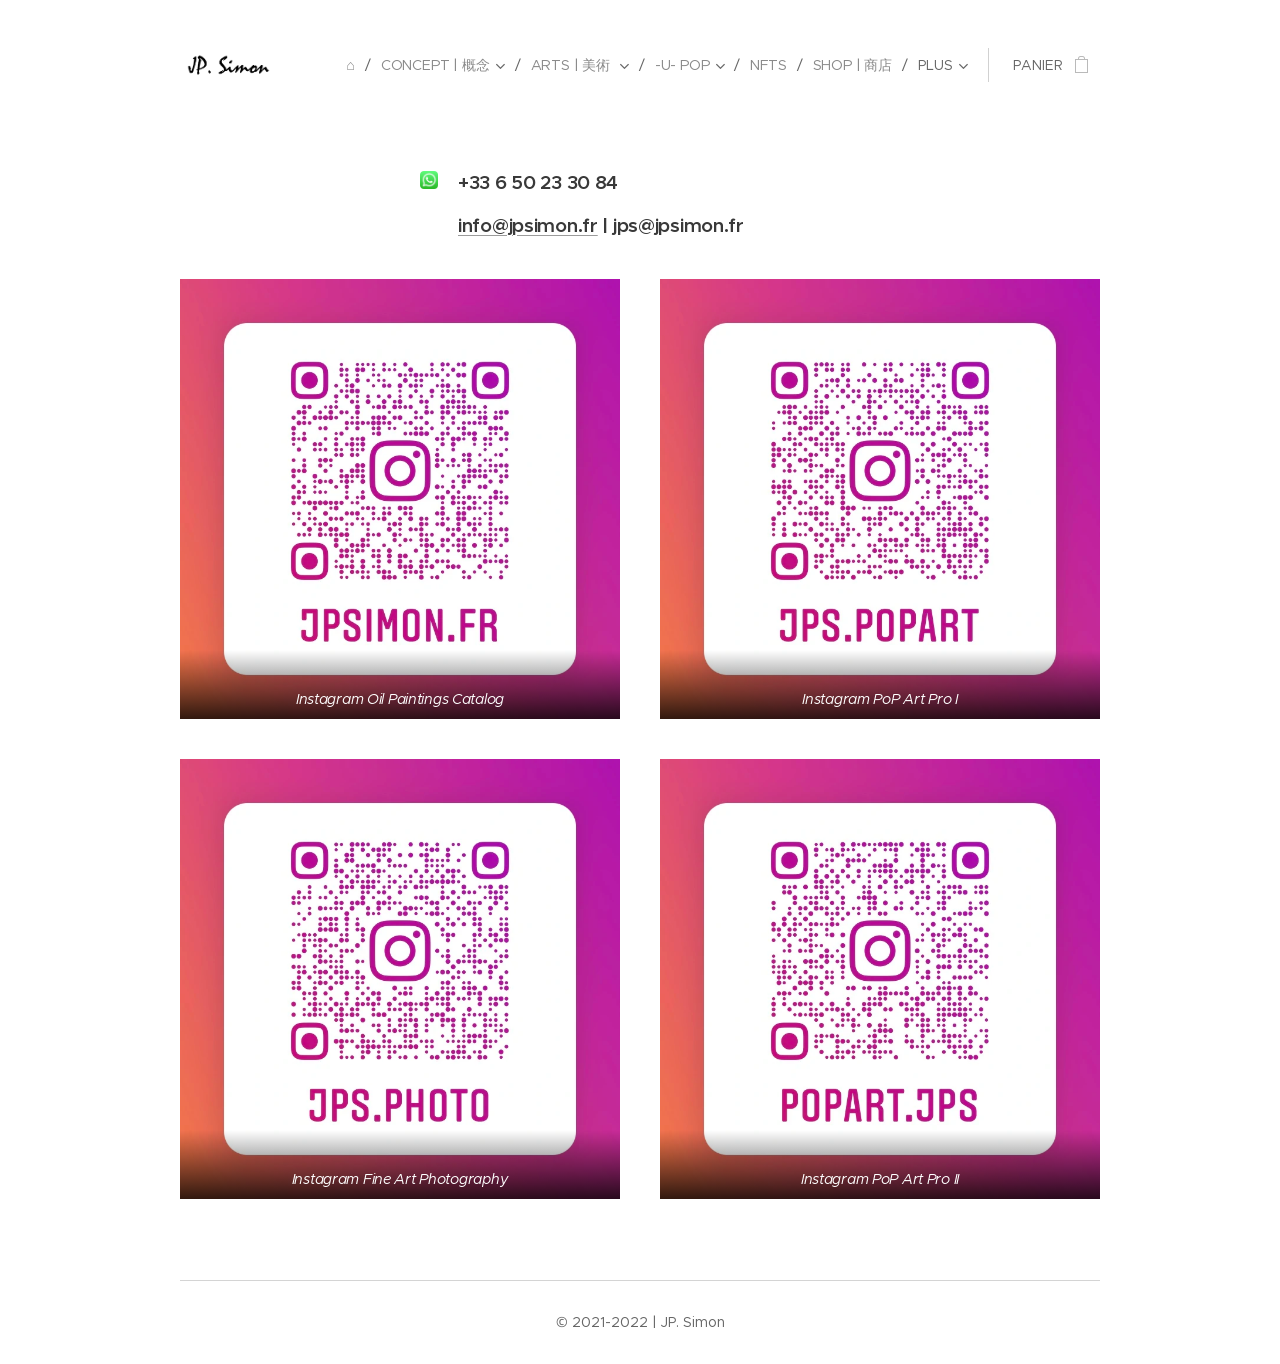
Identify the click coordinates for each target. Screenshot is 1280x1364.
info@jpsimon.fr (528, 225)
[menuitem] (353, 65)
